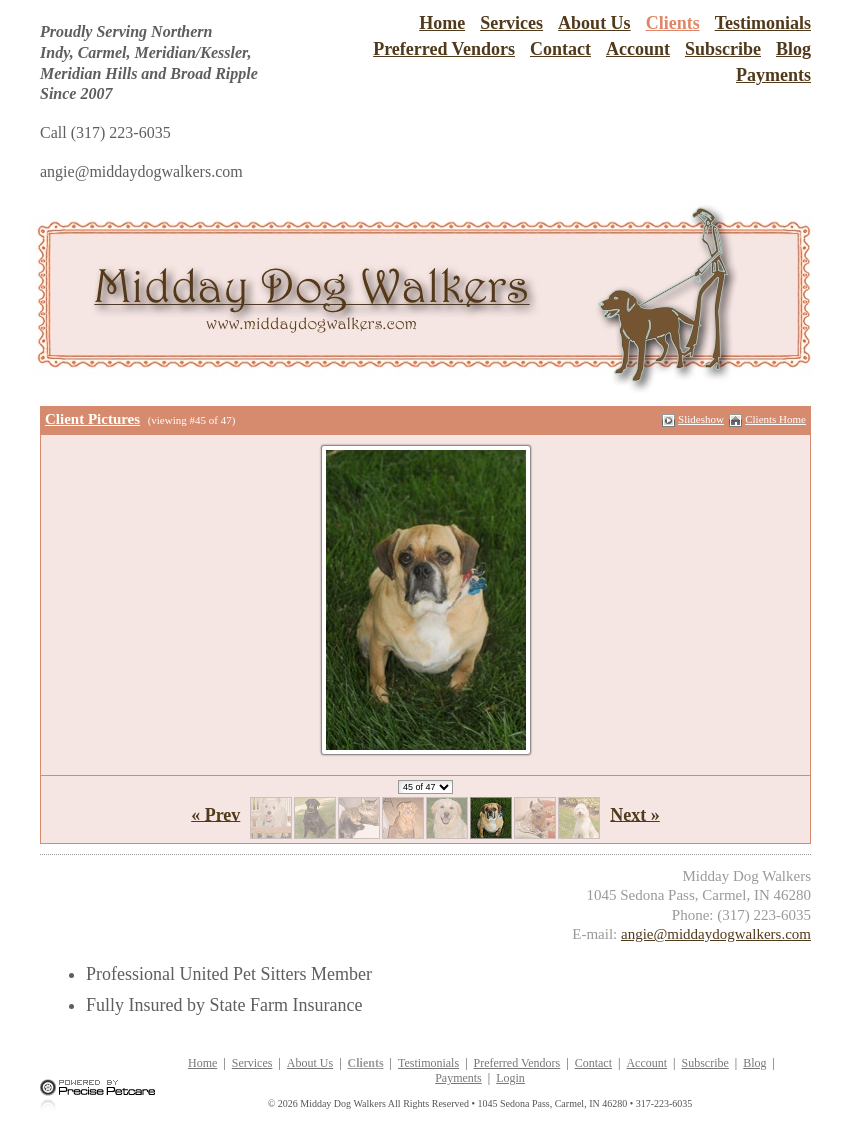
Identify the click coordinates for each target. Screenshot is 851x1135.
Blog (793, 49)
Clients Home (775, 419)
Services (511, 23)
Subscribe (723, 49)
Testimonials (763, 23)
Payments (773, 75)
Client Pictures (92, 419)
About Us (594, 23)
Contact (560, 49)
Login (510, 1078)
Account (638, 49)
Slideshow (701, 419)
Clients (673, 23)
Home (442, 23)
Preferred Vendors (444, 49)
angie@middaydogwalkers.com (716, 934)
